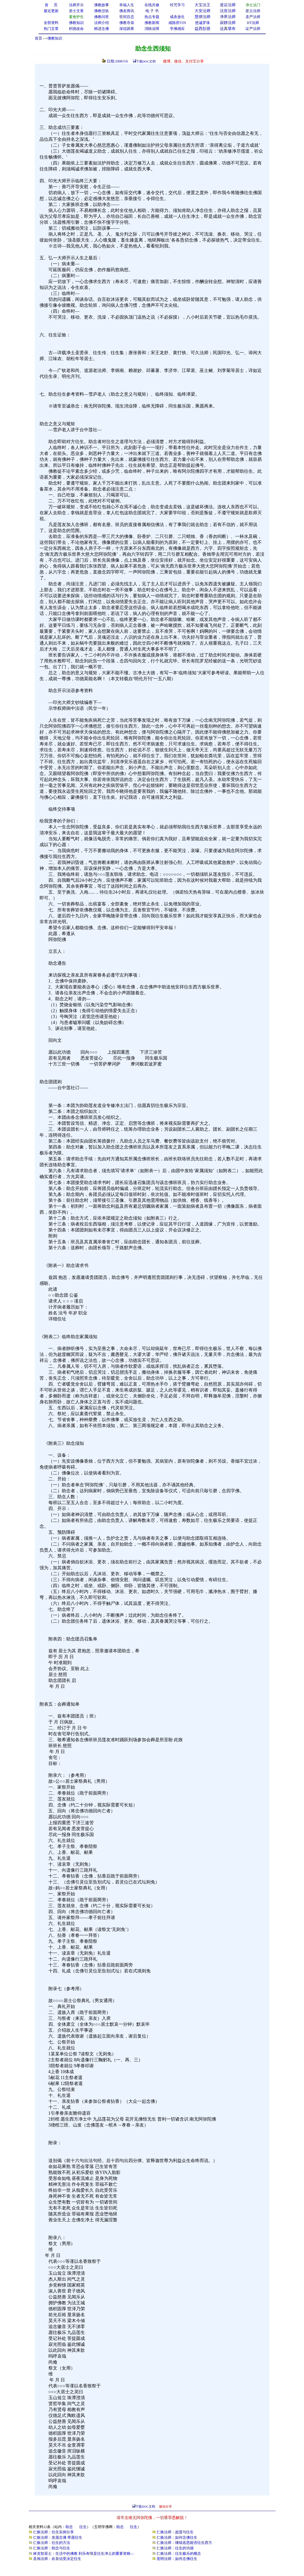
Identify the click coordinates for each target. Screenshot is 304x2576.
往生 (83, 2527)
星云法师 (252, 11)
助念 (69, 2527)
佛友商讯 (126, 11)
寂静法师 (228, 22)
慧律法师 (202, 17)
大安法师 (202, 11)
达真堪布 (228, 28)
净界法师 (228, 17)
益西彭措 (202, 28)
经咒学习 (177, 5)
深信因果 (126, 29)
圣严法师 (252, 17)
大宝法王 (202, 5)
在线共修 (151, 5)
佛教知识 (54, 38)
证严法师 (252, 29)
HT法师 (253, 23)
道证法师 (228, 5)
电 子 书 (151, 11)
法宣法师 (228, 11)
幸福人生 (126, 5)
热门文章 (51, 29)
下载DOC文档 (146, 61)
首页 (38, 38)
